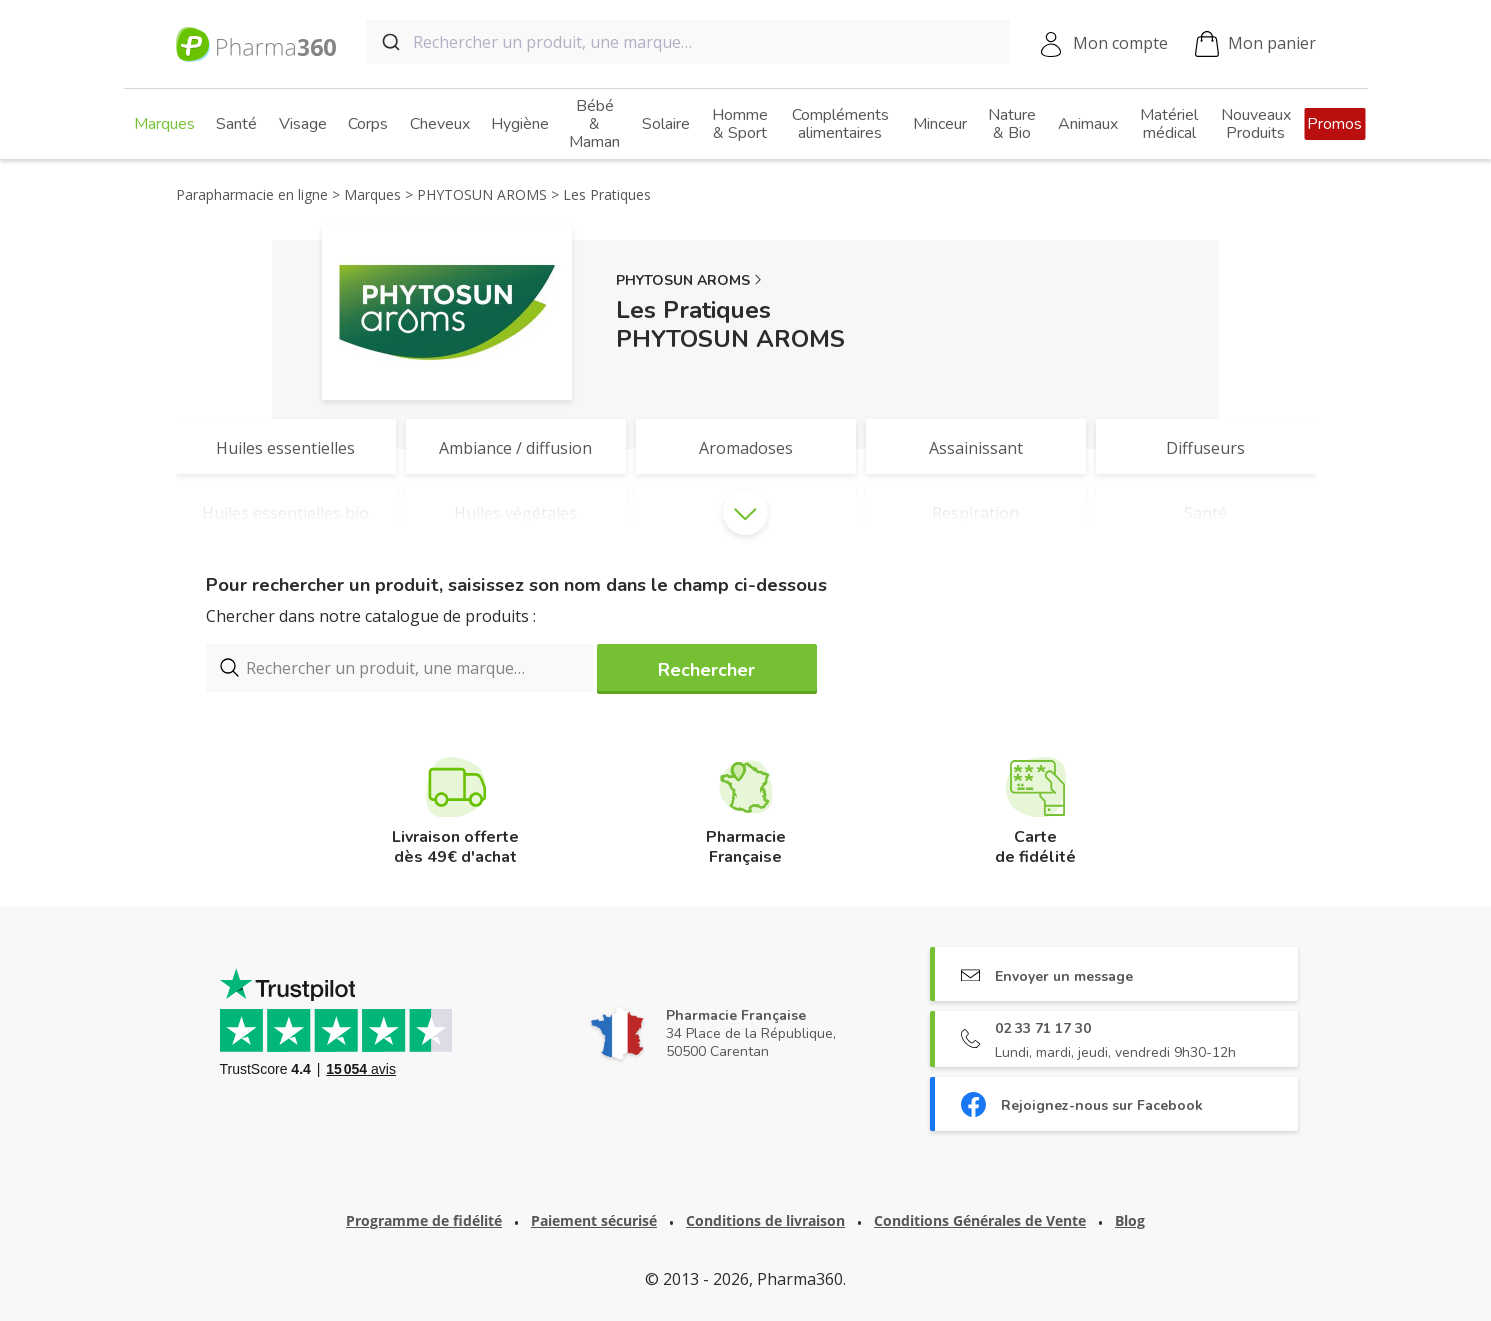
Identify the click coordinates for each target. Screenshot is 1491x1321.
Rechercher (706, 670)
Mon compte (1120, 43)
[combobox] (688, 42)
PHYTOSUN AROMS (683, 280)
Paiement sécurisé (594, 1220)
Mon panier (1255, 44)
